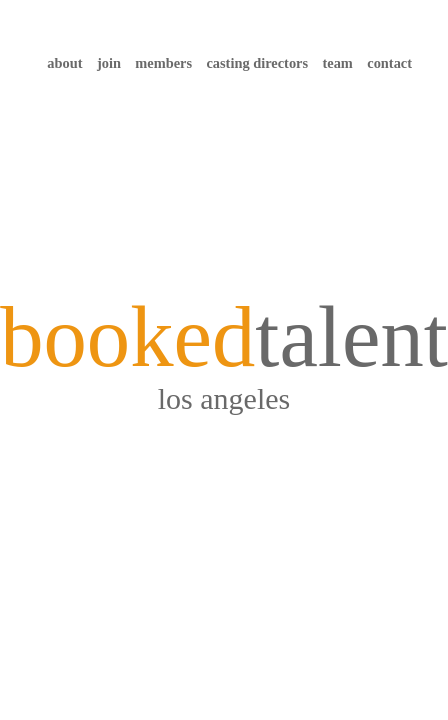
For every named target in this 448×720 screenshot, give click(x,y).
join (109, 63)
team (337, 63)
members (163, 63)
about (64, 63)
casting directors (257, 63)
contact (389, 63)
